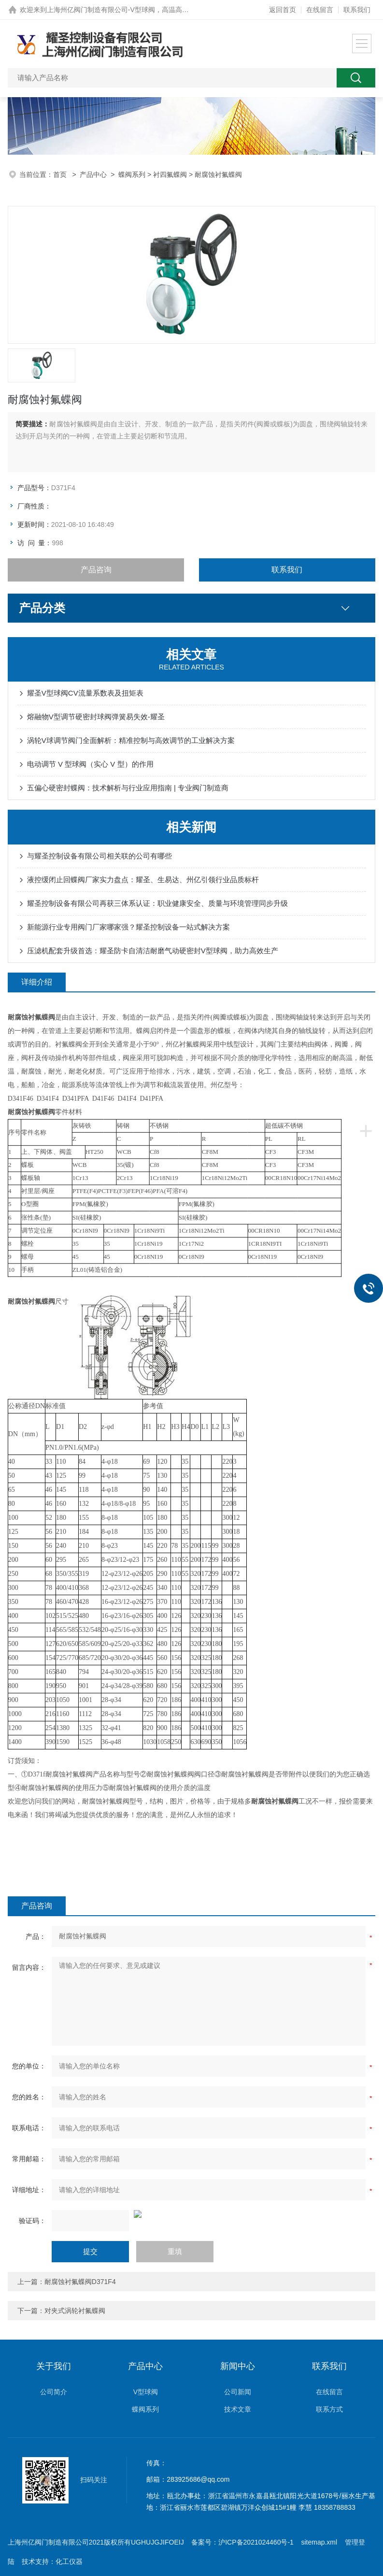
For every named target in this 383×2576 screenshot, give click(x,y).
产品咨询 (96, 570)
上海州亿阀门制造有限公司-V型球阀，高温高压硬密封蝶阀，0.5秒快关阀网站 (163, 10)
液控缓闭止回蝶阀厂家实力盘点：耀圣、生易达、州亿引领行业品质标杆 (143, 879)
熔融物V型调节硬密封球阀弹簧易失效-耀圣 (96, 717)
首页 (61, 174)
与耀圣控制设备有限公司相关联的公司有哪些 (99, 856)
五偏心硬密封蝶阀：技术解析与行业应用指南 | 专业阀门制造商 (127, 788)
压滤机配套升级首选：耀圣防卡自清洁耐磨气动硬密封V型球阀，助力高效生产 (152, 950)
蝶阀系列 (131, 174)
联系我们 (356, 10)
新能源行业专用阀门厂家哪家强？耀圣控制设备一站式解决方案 (128, 927)
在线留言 (319, 10)
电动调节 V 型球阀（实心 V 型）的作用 (90, 764)
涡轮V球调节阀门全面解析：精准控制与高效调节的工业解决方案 (131, 740)
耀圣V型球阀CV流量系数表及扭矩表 (85, 693)
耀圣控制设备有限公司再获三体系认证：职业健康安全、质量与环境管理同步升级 (157, 903)
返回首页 (282, 10)
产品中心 (93, 174)
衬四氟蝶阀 (170, 174)
